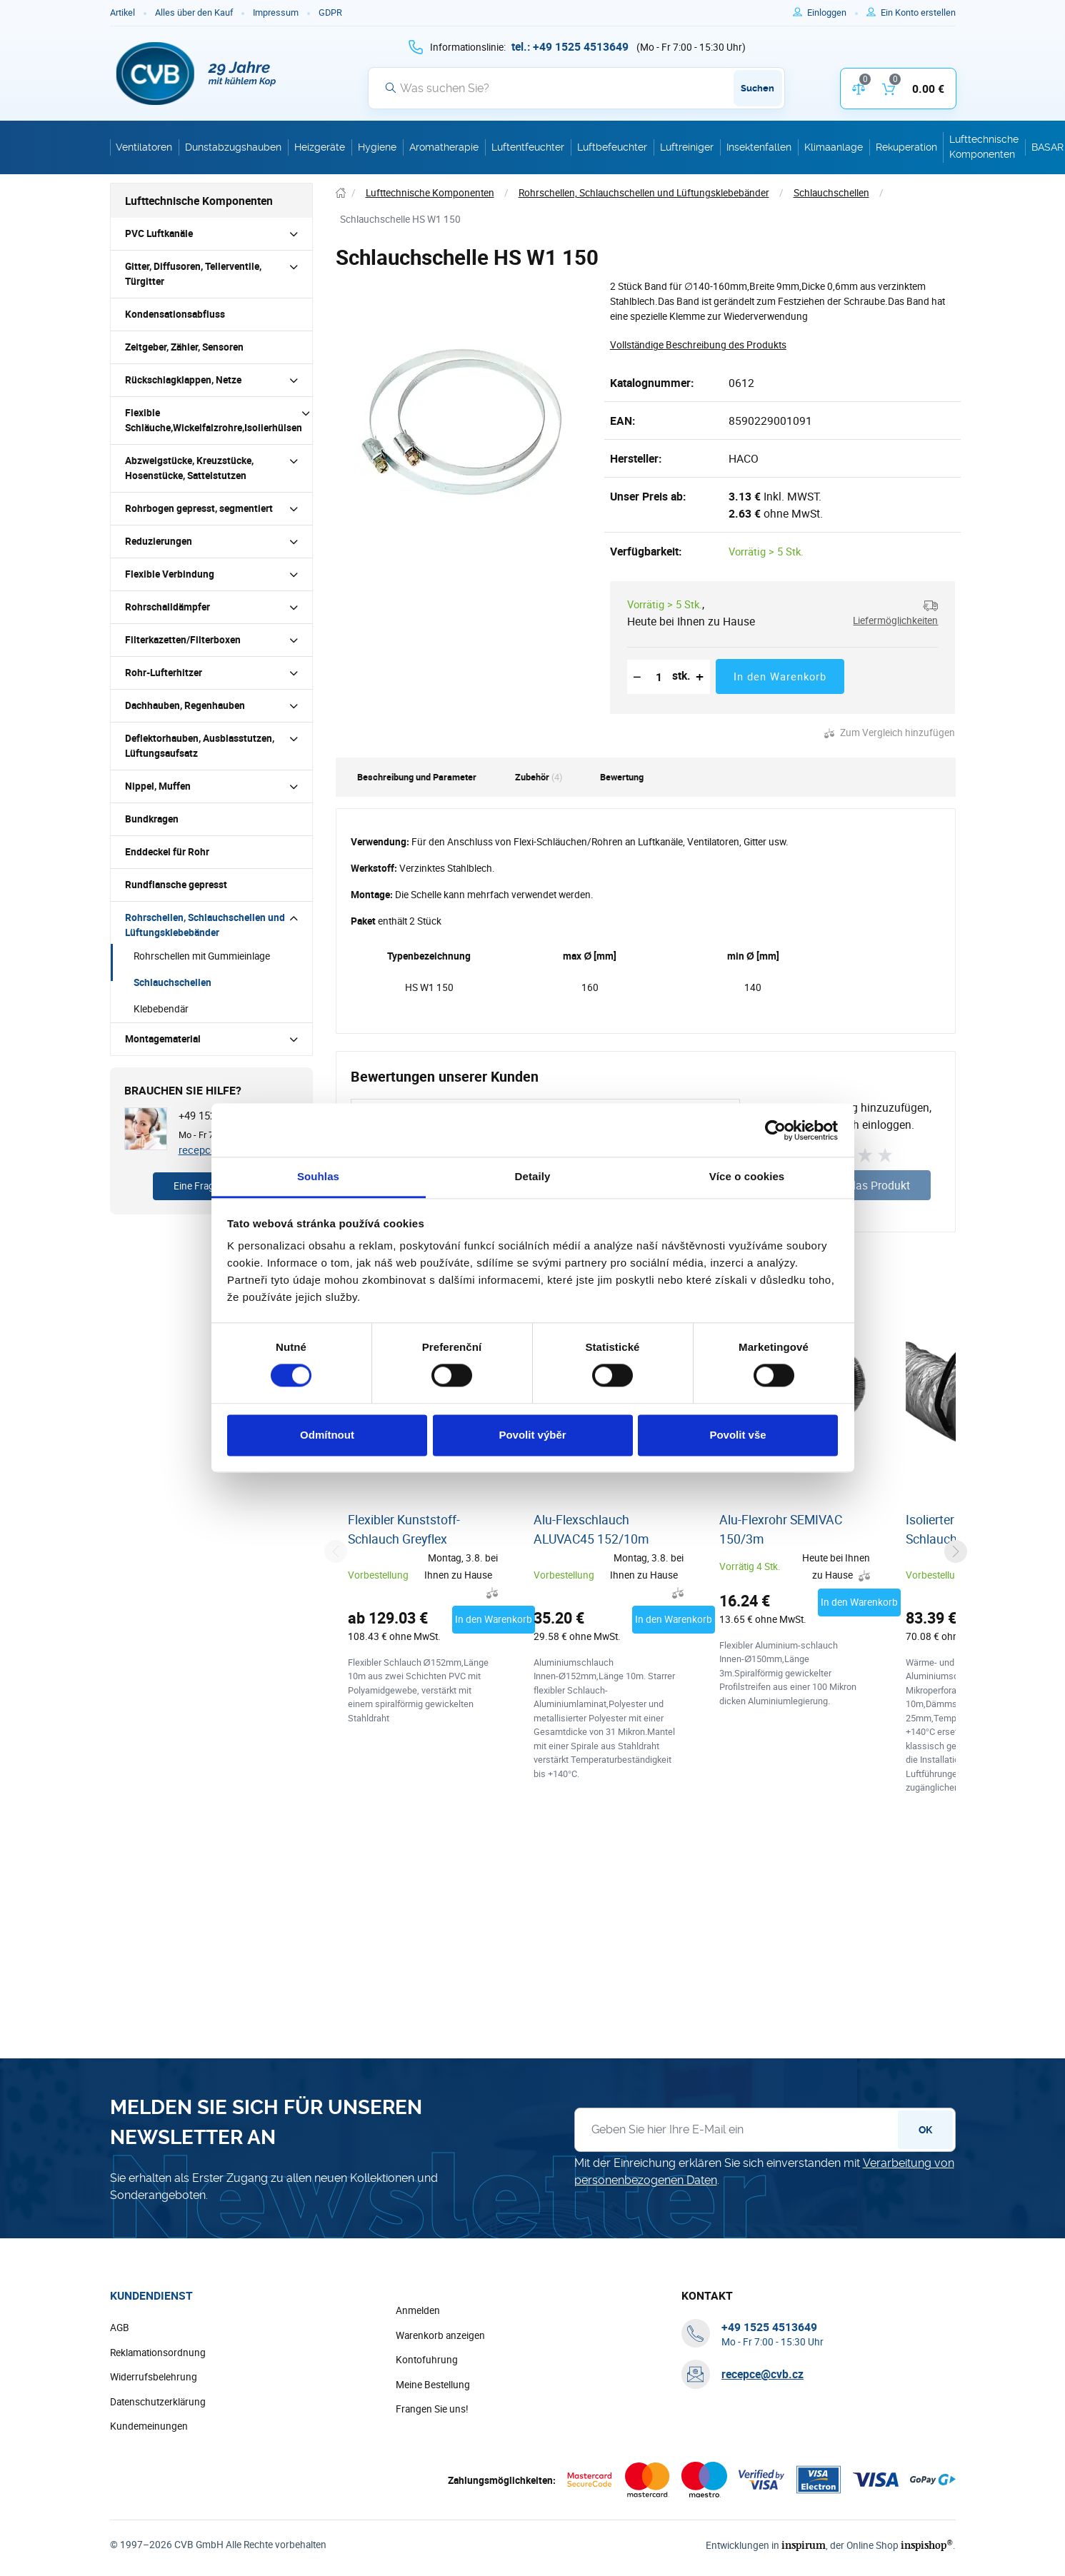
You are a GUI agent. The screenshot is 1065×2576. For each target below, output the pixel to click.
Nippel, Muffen (158, 786)
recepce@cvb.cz (762, 2374)
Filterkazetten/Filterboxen (183, 639)
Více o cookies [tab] (747, 1176)
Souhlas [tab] (318, 1176)
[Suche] (576, 88)
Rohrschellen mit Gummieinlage (202, 956)
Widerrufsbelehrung (153, 2376)
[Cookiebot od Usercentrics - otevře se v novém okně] (775, 1130)
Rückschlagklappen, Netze (183, 379)
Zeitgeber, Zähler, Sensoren (184, 347)
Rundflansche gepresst (176, 884)
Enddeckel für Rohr (167, 851)
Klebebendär (161, 1008)
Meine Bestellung (433, 2384)
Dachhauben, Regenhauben (185, 705)
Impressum (276, 12)
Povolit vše (737, 1435)
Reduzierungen (158, 541)
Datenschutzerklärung (158, 2401)
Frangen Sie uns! (432, 2409)
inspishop (927, 2545)
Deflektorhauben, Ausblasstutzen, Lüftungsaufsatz (199, 746)
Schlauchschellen (172, 982)
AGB (119, 2327)
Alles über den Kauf (194, 12)
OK (925, 2129)
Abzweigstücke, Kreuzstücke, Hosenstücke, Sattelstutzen (189, 468)
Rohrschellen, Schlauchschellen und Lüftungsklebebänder (205, 925)
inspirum (803, 2545)
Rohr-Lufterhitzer (163, 672)
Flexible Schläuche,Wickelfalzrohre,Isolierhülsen (213, 420)
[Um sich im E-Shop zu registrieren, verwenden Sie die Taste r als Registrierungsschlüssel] (918, 13)
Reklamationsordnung (158, 2352)
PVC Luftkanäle (159, 233)
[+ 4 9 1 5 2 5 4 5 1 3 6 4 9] (570, 46)
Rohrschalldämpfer (167, 606)
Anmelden (418, 2310)
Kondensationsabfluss (175, 314)
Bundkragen (152, 818)
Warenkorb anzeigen (440, 2335)
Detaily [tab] (533, 1176)
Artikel (122, 12)
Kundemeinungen (149, 2426)
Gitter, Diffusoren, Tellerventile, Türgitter (193, 274)
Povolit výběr (532, 1435)
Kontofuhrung (427, 2359)
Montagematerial (163, 1038)
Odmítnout (327, 1435)
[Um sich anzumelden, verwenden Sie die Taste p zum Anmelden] (832, 13)
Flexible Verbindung (169, 574)
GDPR (330, 12)
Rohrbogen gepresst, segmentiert (199, 508)
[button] (886, 613)
